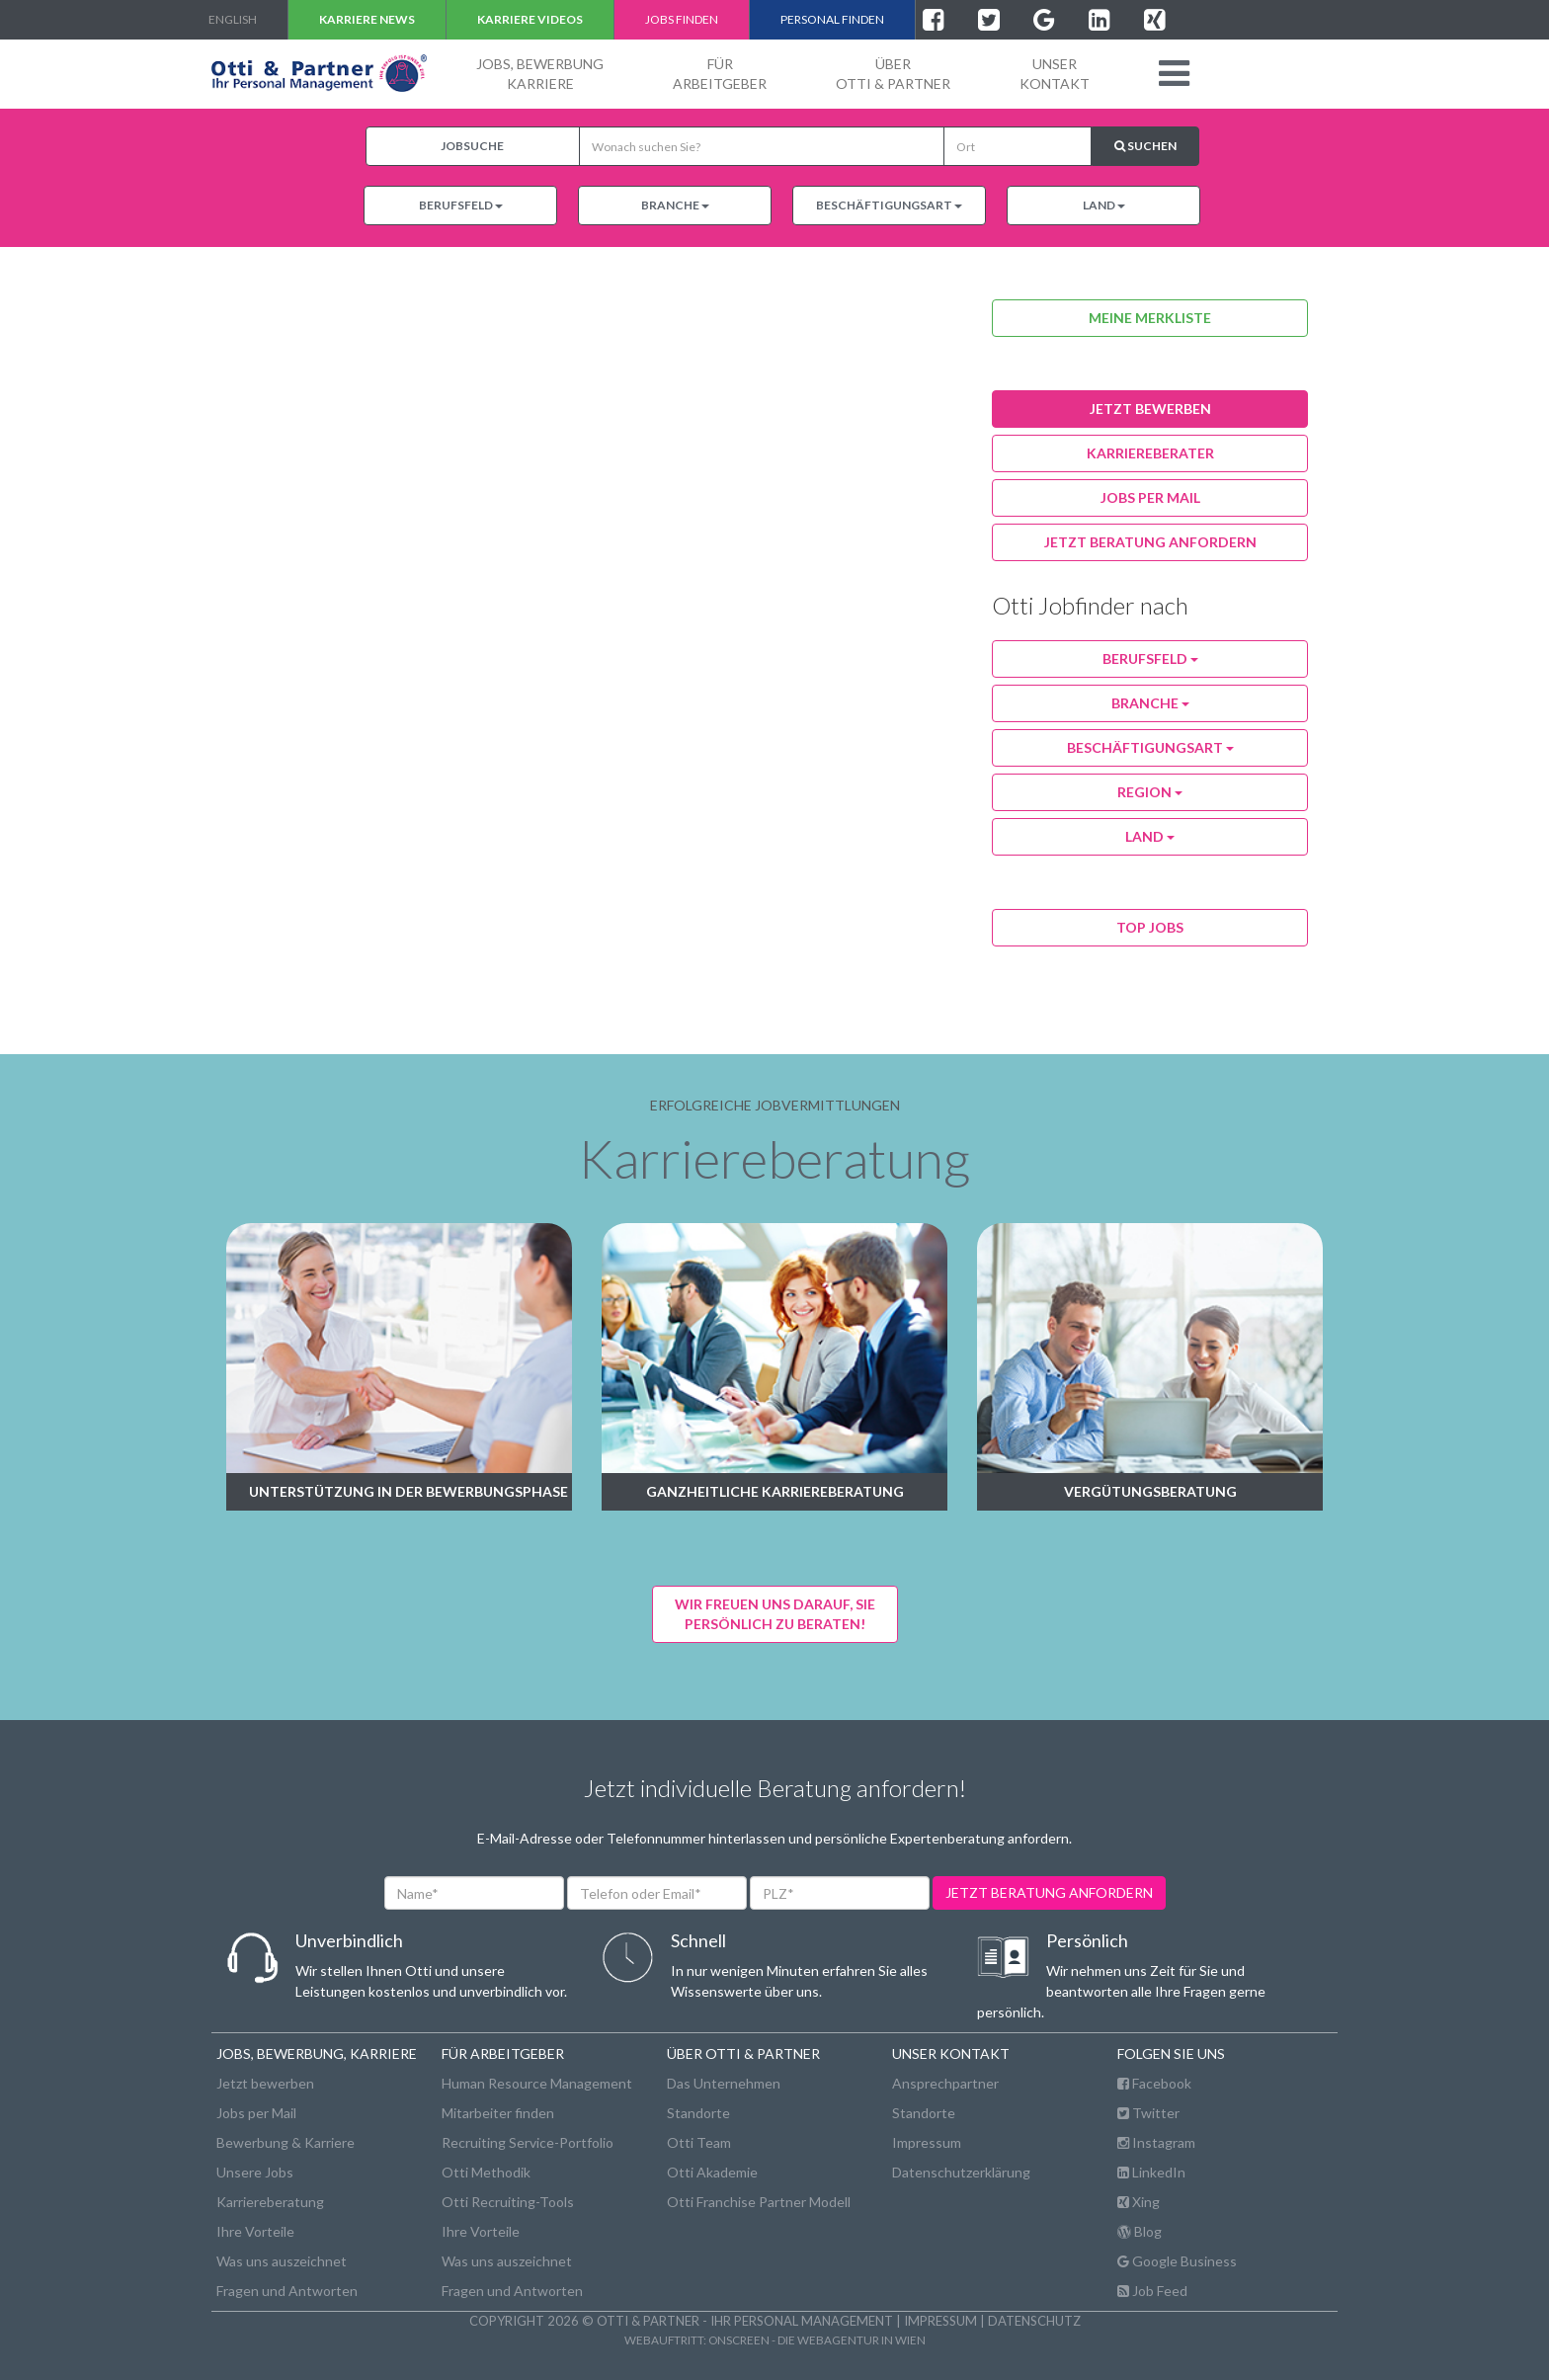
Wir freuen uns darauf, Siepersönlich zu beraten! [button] (775, 1614)
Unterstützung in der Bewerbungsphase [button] (408, 1491)
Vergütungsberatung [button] (1150, 1491)
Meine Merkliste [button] (1150, 317)
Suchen (1145, 145)
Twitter (1148, 2112)
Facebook (1154, 2083)
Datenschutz (1034, 2321)
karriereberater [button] (1150, 453)
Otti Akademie (712, 2172)
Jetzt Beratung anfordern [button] (1150, 541)
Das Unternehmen (723, 2083)
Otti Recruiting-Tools (508, 2201)
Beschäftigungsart (889, 205)
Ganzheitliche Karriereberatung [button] (775, 1491)
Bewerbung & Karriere (285, 2142)
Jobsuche (472, 145)
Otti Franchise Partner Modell (759, 2201)
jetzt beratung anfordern (1049, 1892)
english (232, 19)
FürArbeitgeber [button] (720, 73)
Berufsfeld (461, 205)
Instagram (1156, 2142)
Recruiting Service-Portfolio (527, 2142)
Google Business (1177, 2261)
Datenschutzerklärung (961, 2172)
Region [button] (1149, 791)
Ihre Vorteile (255, 2231)
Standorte (698, 2112)
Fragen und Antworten (287, 2290)
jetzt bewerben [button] (1150, 408)
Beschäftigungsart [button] (1150, 747)
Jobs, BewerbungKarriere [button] (540, 73)
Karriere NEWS (367, 19)
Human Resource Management (537, 2083)
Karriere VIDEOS (530, 19)
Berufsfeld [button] (1150, 658)
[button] (1174, 73)
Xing (1138, 2201)
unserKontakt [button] (1054, 73)
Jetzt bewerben (265, 2083)
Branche (675, 205)
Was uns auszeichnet (281, 2261)
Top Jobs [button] (1149, 927)
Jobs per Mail (256, 2112)
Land (1104, 205)
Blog (1139, 2231)
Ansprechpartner (945, 2083)
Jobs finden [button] (681, 19)
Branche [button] (1150, 703)
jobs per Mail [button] (1150, 497)
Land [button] (1150, 836)
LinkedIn (1151, 2172)
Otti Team (699, 2142)
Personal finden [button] (832, 19)
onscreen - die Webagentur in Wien (817, 2339)
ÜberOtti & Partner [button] (893, 73)
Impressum (926, 2142)
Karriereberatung (270, 2201)
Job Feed (1152, 2290)
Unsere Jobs (254, 2172)
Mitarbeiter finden (498, 2112)
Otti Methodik (486, 2172)
